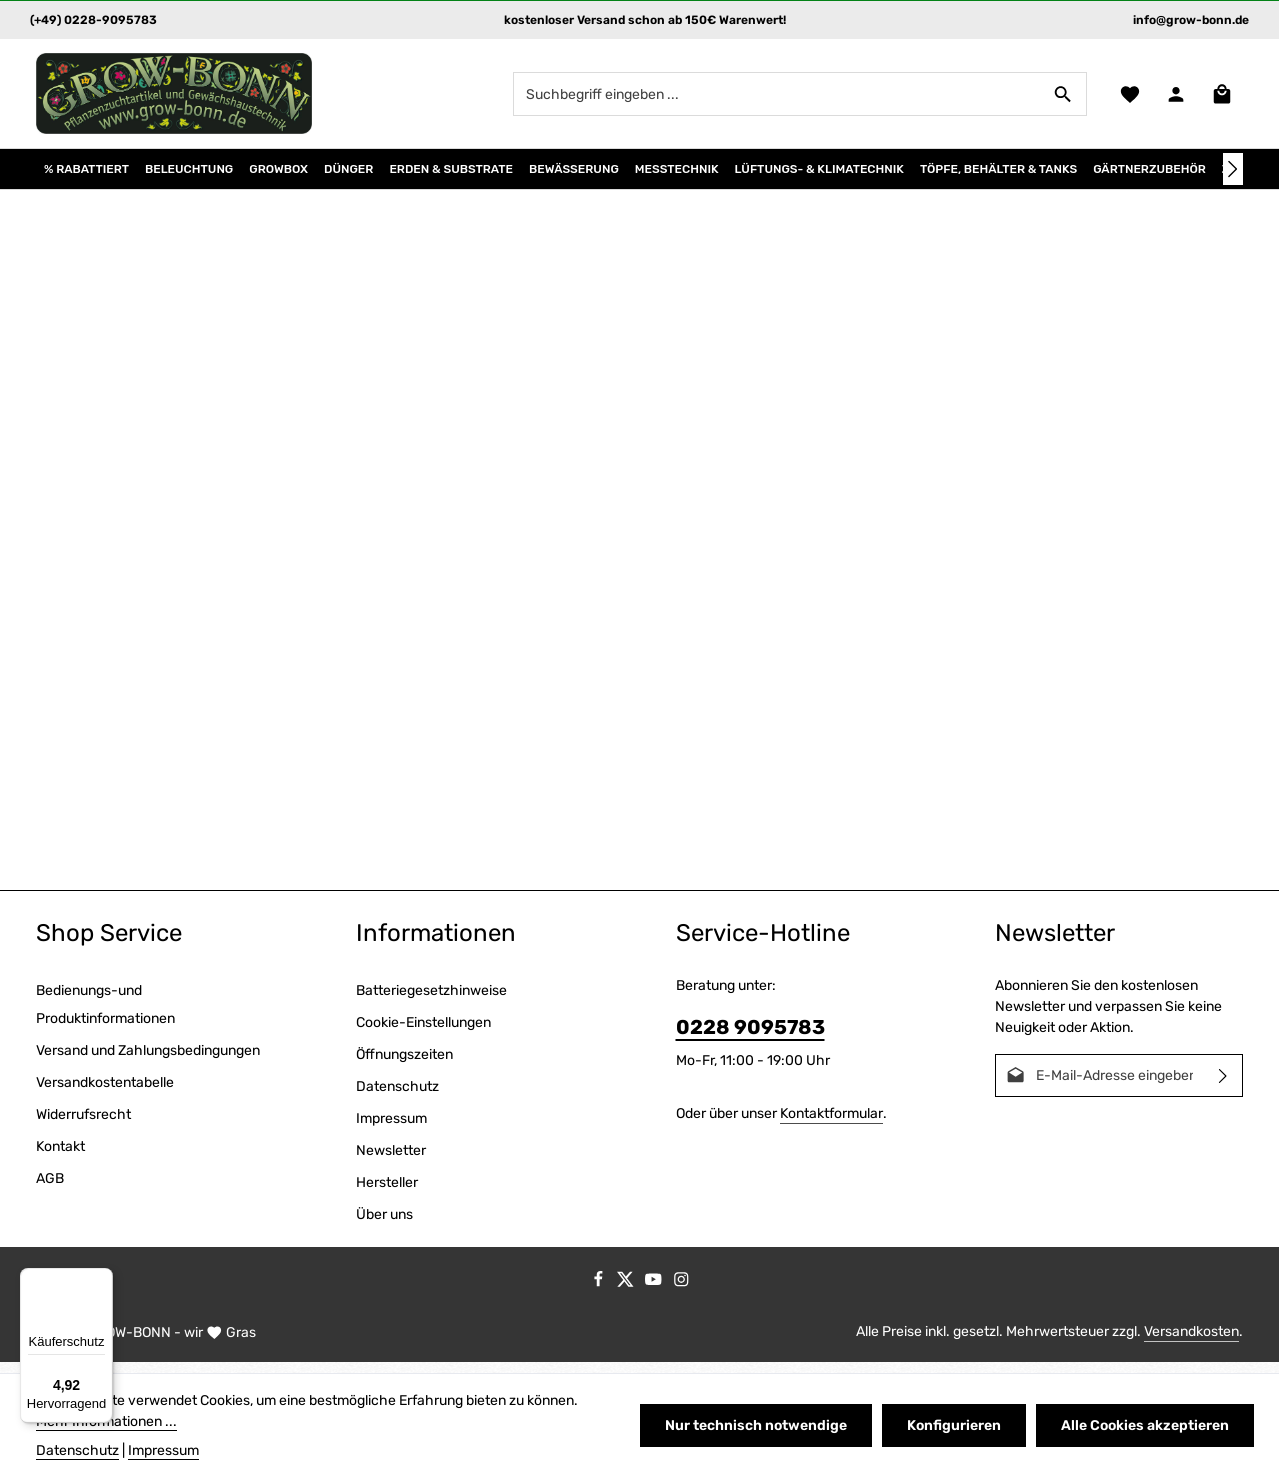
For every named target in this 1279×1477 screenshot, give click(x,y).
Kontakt (60, 1157)
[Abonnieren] (1223, 1086)
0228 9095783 (750, 1038)
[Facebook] (600, 1294)
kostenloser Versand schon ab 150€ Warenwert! (645, 20)
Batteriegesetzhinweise (431, 1001)
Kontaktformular (831, 1124)
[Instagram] (681, 1294)
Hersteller (387, 1193)
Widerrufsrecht (83, 1125)
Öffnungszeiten (404, 1065)
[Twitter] (627, 1294)
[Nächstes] (1233, 180)
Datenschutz (397, 1097)
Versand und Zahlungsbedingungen (148, 1061)
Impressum (391, 1129)
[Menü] (101, 1280)
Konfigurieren (957, 1425)
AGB (50, 1189)
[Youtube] (655, 1294)
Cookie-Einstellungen (423, 1033)
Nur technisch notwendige (761, 1425)
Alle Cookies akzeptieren (1146, 1425)
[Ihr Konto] (1174, 99)
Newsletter (391, 1161)
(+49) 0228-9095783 (93, 20)
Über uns (384, 1225)
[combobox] (775, 99)
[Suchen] (1060, 99)
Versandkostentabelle (105, 1093)
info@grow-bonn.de (1191, 20)
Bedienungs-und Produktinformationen (105, 1015)
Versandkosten (1191, 1342)
